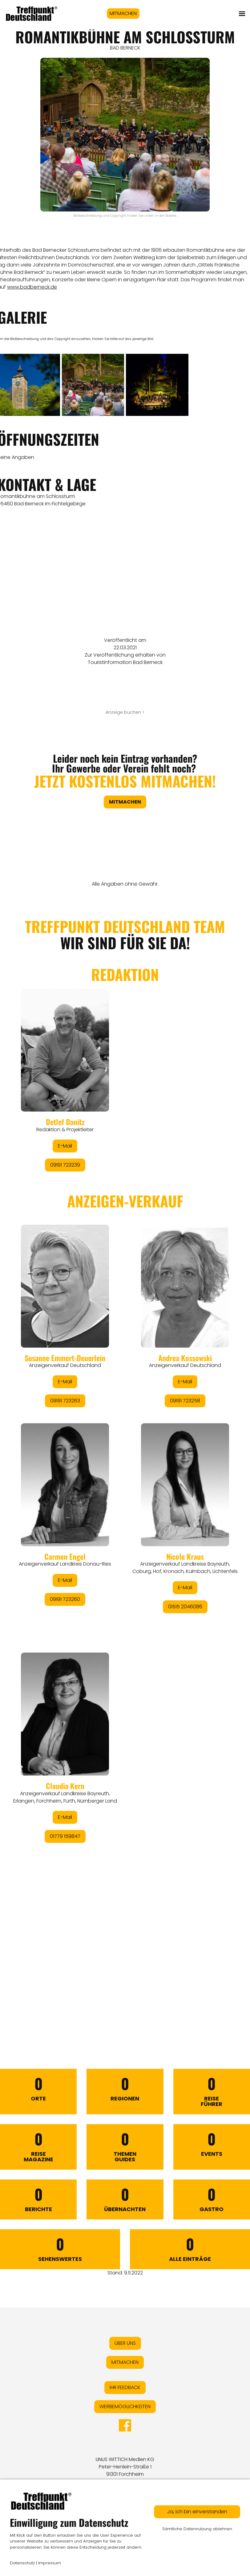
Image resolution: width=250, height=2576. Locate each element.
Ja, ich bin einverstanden (197, 2511)
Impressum (49, 2563)
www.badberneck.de (32, 286)
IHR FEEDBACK (125, 2387)
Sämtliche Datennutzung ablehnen (197, 2529)
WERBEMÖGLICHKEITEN (125, 2406)
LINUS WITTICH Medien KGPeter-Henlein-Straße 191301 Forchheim (125, 2467)
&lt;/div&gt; (125, 1454)
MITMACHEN (123, 13)
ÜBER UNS (125, 2343)
